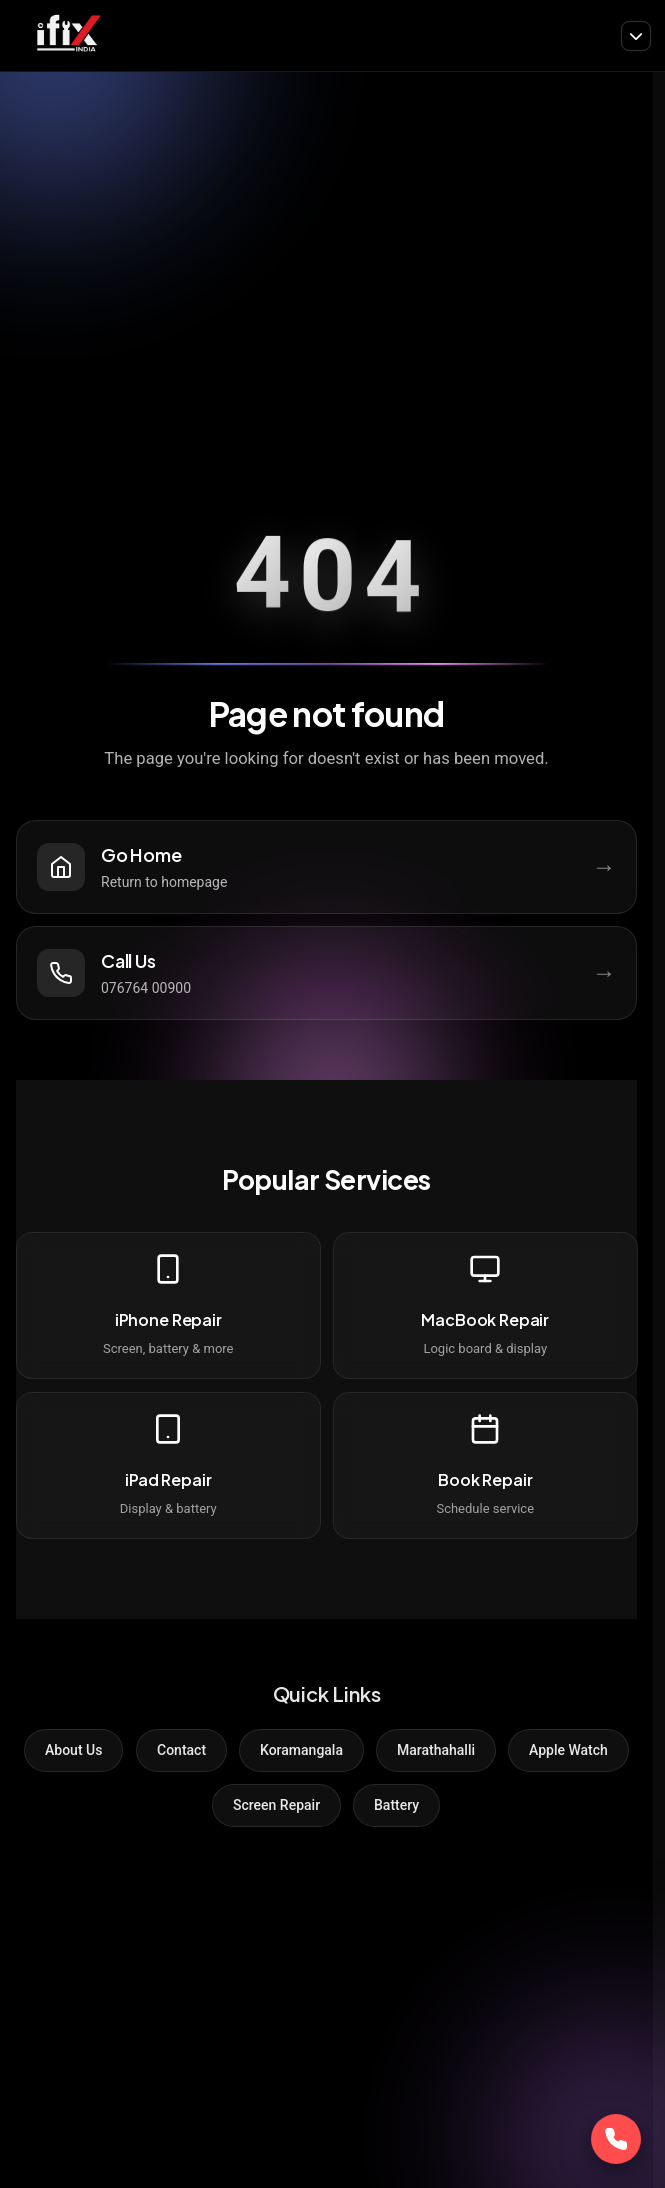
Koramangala (301, 1750)
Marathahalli (436, 1750)
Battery (396, 1805)
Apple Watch (568, 1750)
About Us (73, 1750)
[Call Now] (616, 2139)
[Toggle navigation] (636, 36)
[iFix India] (67, 35)
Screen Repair (276, 1805)
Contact (181, 1750)
